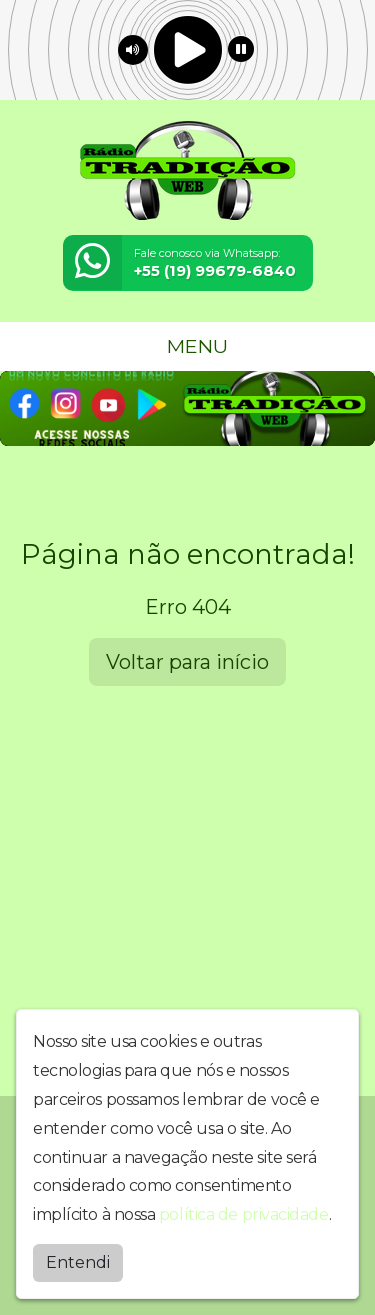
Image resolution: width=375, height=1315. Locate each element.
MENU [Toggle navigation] (188, 346)
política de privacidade (244, 1214)
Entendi (78, 1262)
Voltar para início (187, 662)
